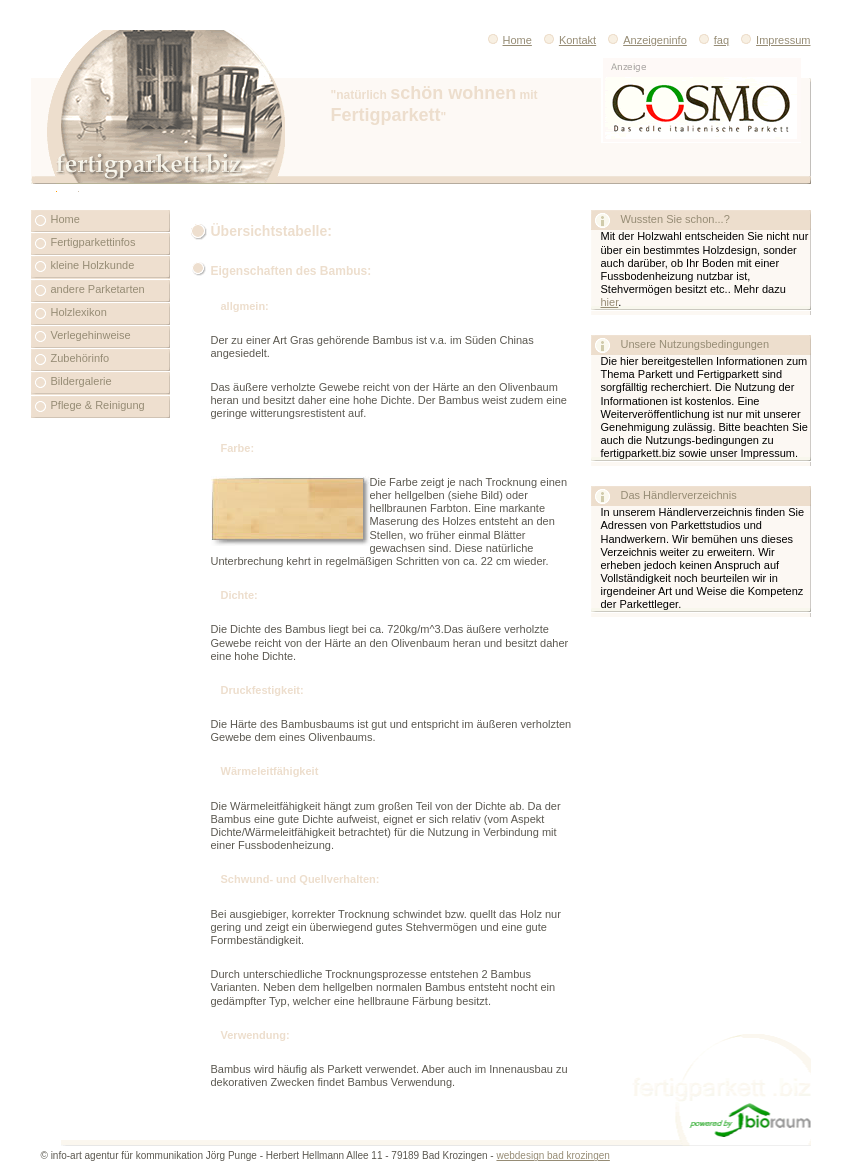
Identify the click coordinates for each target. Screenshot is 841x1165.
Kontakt (564, 40)
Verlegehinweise (91, 335)
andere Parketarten (98, 289)
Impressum (783, 40)
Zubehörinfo (80, 358)
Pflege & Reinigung (98, 405)
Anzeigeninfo (641, 40)
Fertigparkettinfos (93, 242)
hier (610, 302)
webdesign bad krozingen (552, 1155)
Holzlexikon (79, 312)
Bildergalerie (81, 381)
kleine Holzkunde (93, 265)
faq (721, 40)
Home (504, 40)
